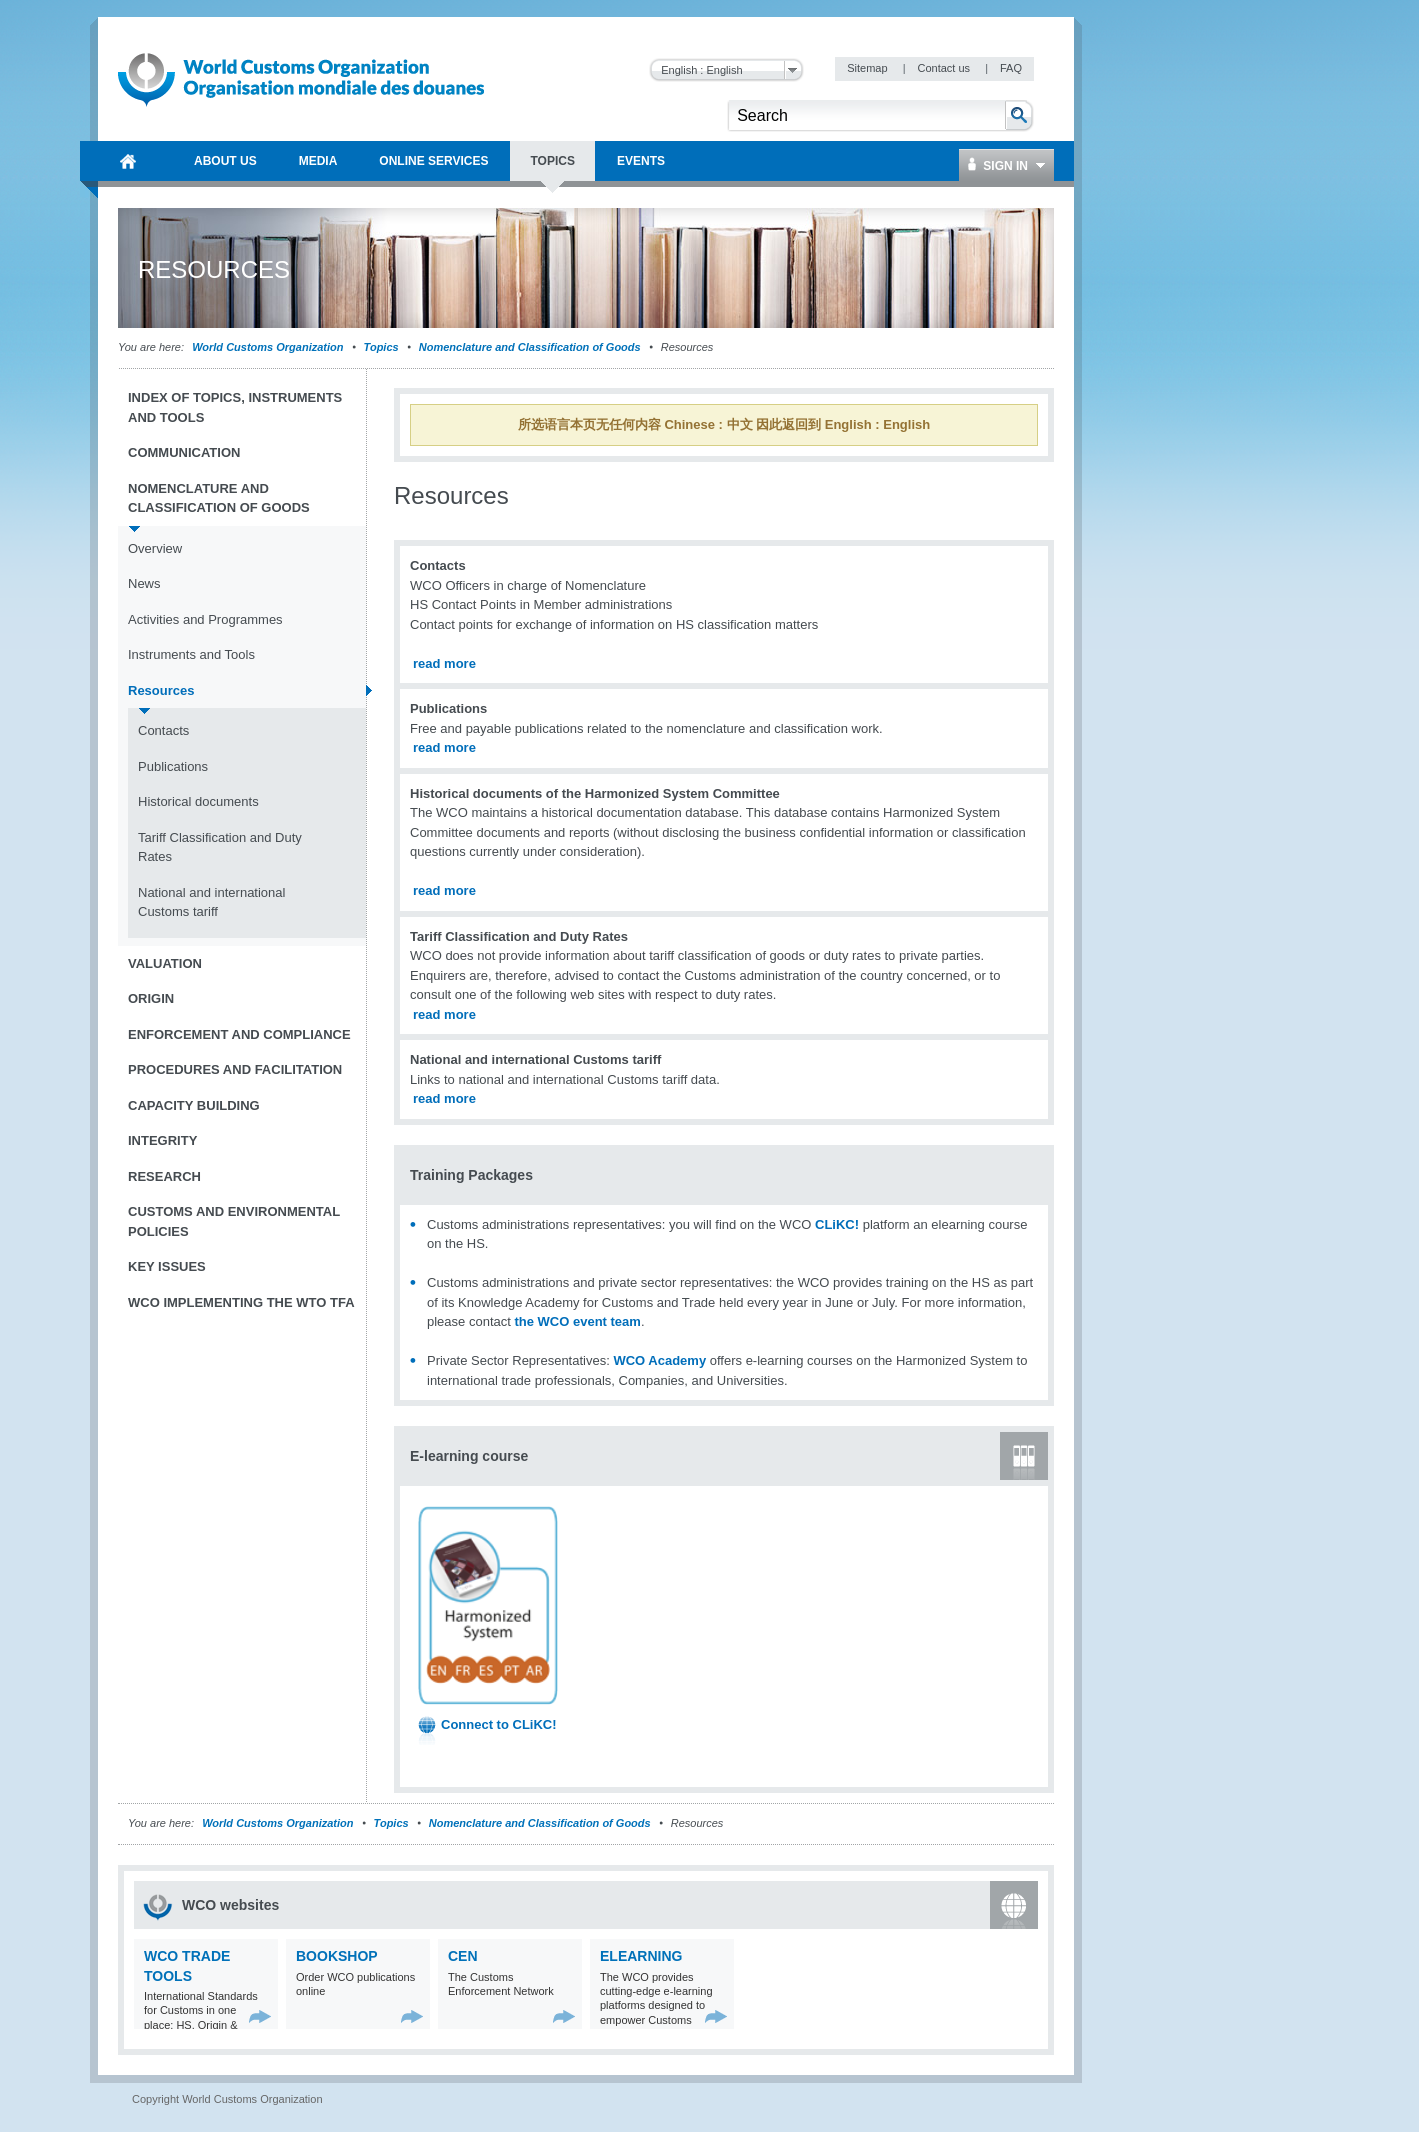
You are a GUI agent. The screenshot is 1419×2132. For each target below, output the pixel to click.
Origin (151, 998)
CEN (463, 1956)
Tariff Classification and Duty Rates (220, 847)
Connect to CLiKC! (499, 1724)
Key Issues (167, 1266)
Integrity (162, 1140)
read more (444, 663)
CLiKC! (837, 1224)
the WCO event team (577, 1321)
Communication (184, 452)
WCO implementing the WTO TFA (241, 1302)
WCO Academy (659, 1360)
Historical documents (198, 801)
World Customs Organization (269, 347)
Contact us (945, 68)
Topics (381, 347)
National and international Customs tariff (211, 902)
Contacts (163, 730)
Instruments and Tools (191, 654)
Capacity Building (194, 1105)
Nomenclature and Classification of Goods (530, 347)
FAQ (1011, 68)
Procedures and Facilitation (235, 1069)
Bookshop (337, 1956)
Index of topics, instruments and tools (235, 407)
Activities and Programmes (205, 619)
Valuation (165, 963)
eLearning (641, 1956)
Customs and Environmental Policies (234, 1221)
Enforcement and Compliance (239, 1034)
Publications (173, 766)
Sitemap (868, 68)
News (144, 583)
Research (164, 1176)
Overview (155, 548)
